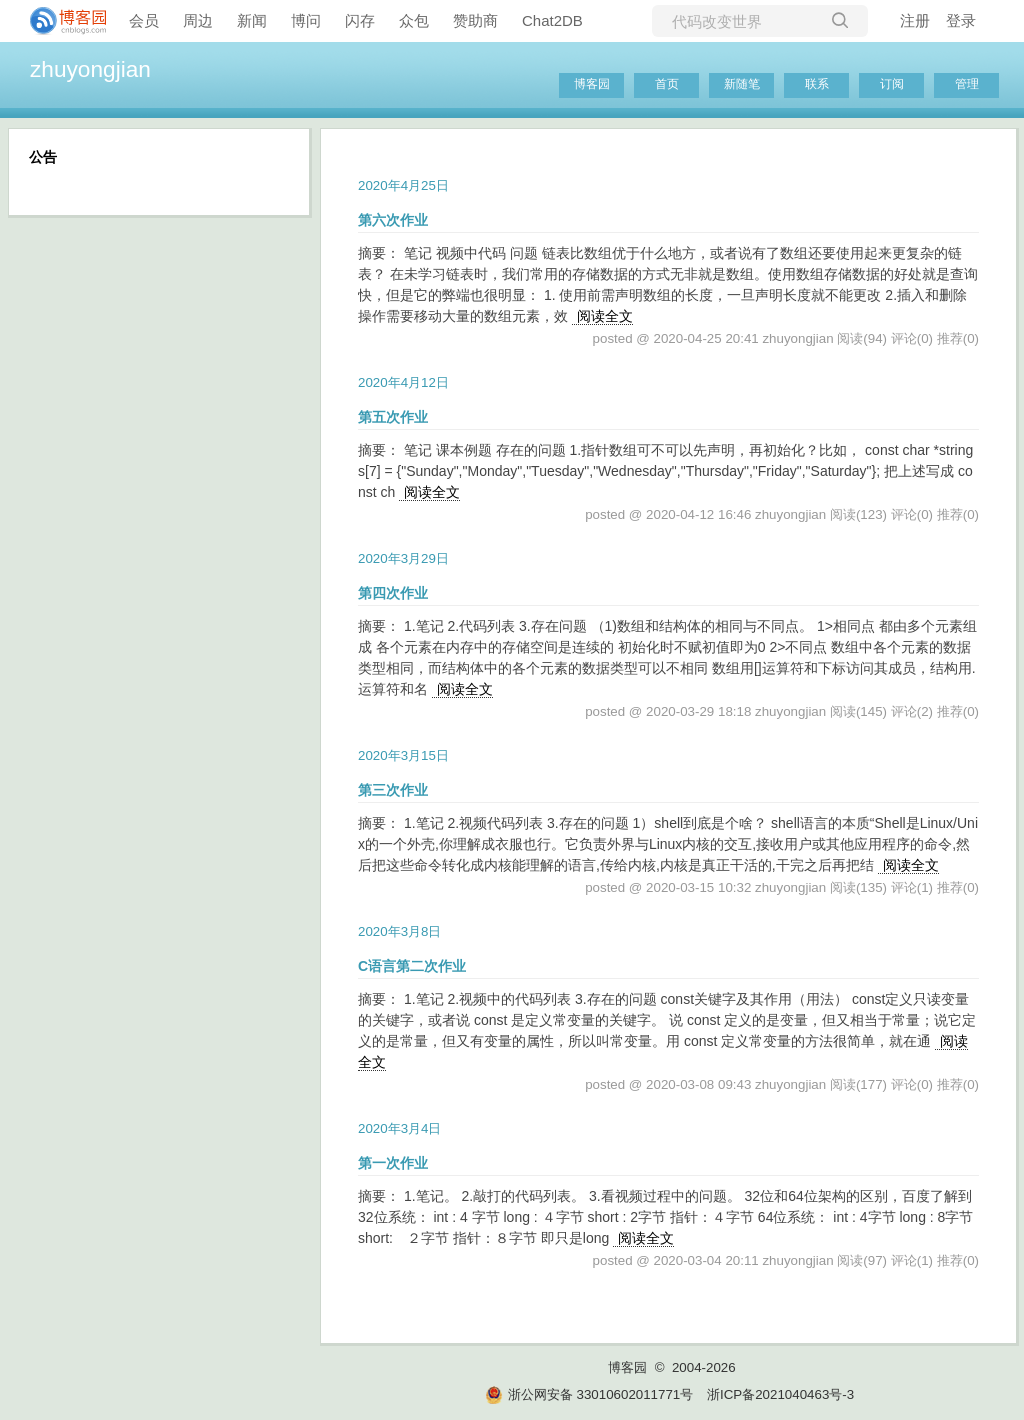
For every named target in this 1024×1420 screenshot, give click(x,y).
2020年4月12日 (403, 382)
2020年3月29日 (403, 558)
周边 (198, 20)
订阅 (892, 84)
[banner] (60, 21)
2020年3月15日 (403, 755)
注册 (915, 20)
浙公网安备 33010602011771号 (589, 1394)
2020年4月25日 (403, 185)
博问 (306, 20)
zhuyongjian (90, 69)
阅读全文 (605, 316)
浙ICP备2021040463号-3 (780, 1394)
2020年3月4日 (399, 1128)
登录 (961, 20)
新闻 (252, 20)
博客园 (592, 84)
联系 (817, 84)
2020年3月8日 (399, 931)
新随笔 (742, 84)
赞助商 (475, 20)
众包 (414, 20)
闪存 (360, 20)
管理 (967, 84)
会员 (144, 20)
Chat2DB (552, 20)
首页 (667, 84)
